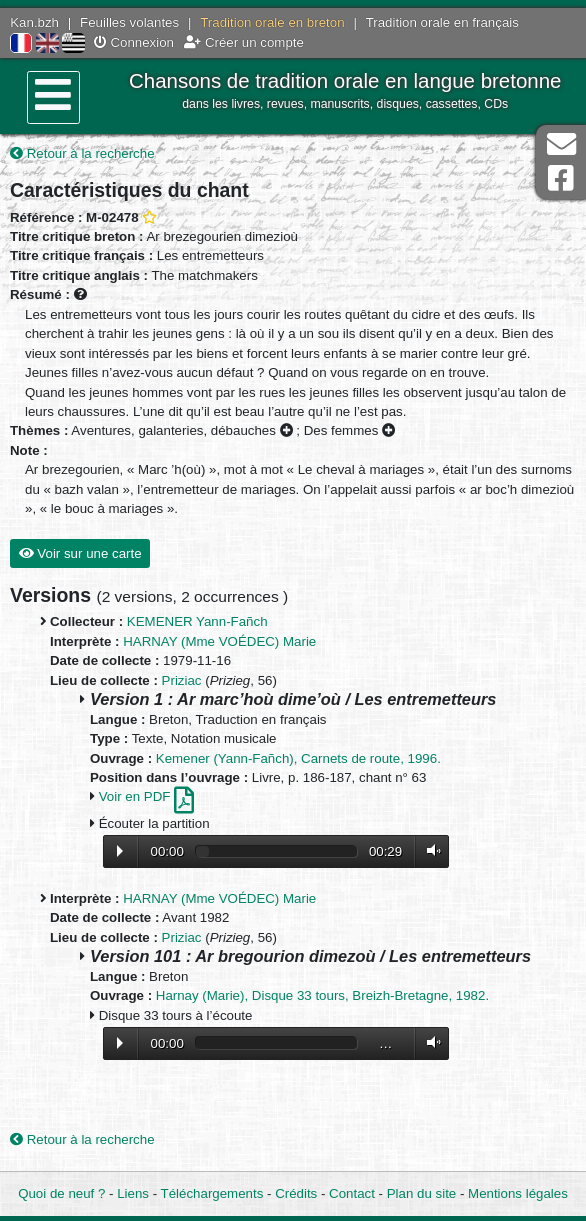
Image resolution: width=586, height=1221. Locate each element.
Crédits (296, 1193)
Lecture (120, 851)
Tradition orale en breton (272, 22)
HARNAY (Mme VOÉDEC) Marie (219, 641)
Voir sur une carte (80, 553)
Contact (352, 1193)
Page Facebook (561, 178)
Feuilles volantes (129, 22)
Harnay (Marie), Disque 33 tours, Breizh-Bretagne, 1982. (322, 995)
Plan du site (421, 1193)
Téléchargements (212, 1193)
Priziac (182, 680)
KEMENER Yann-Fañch (197, 621)
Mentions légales (518, 1193)
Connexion (134, 42)
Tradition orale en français (442, 22)
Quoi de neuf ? (61, 1193)
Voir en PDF (146, 796)
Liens (133, 1193)
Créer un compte (244, 42)
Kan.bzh (34, 22)
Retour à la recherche (82, 153)
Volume (429, 850)
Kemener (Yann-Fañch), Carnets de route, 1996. (298, 758)
